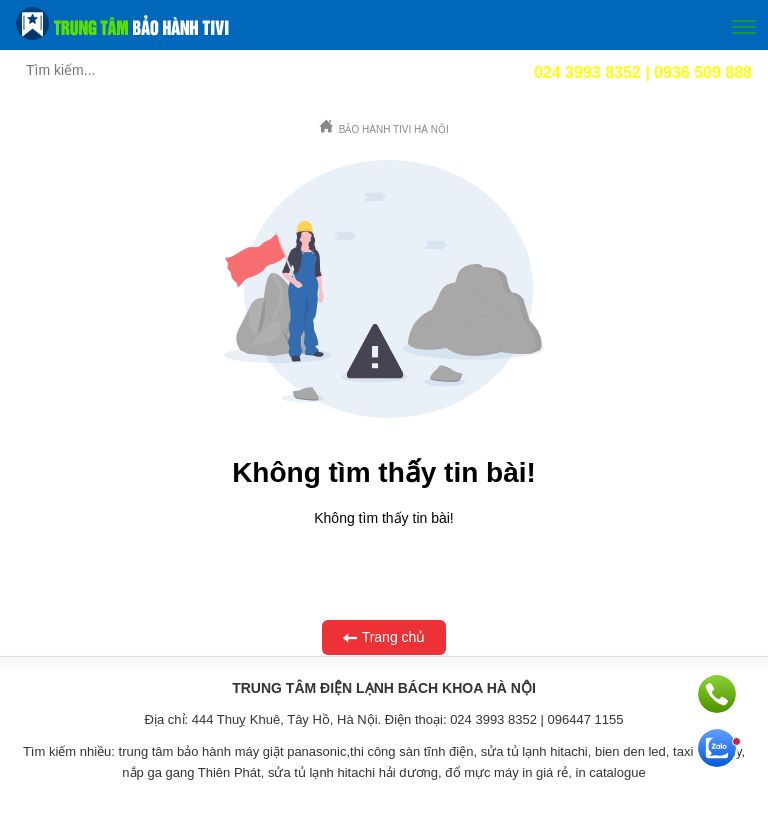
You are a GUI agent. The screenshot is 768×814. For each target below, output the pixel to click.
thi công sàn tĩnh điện (411, 751)
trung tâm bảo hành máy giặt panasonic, (235, 751)
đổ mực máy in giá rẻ (506, 772)
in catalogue (611, 772)
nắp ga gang (158, 772)
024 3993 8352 (493, 719)
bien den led (630, 751)
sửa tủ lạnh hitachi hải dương (353, 772)
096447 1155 (586, 719)
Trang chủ (384, 637)
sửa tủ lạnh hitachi (534, 751)
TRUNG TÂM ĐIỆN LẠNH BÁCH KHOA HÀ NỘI (384, 688)
